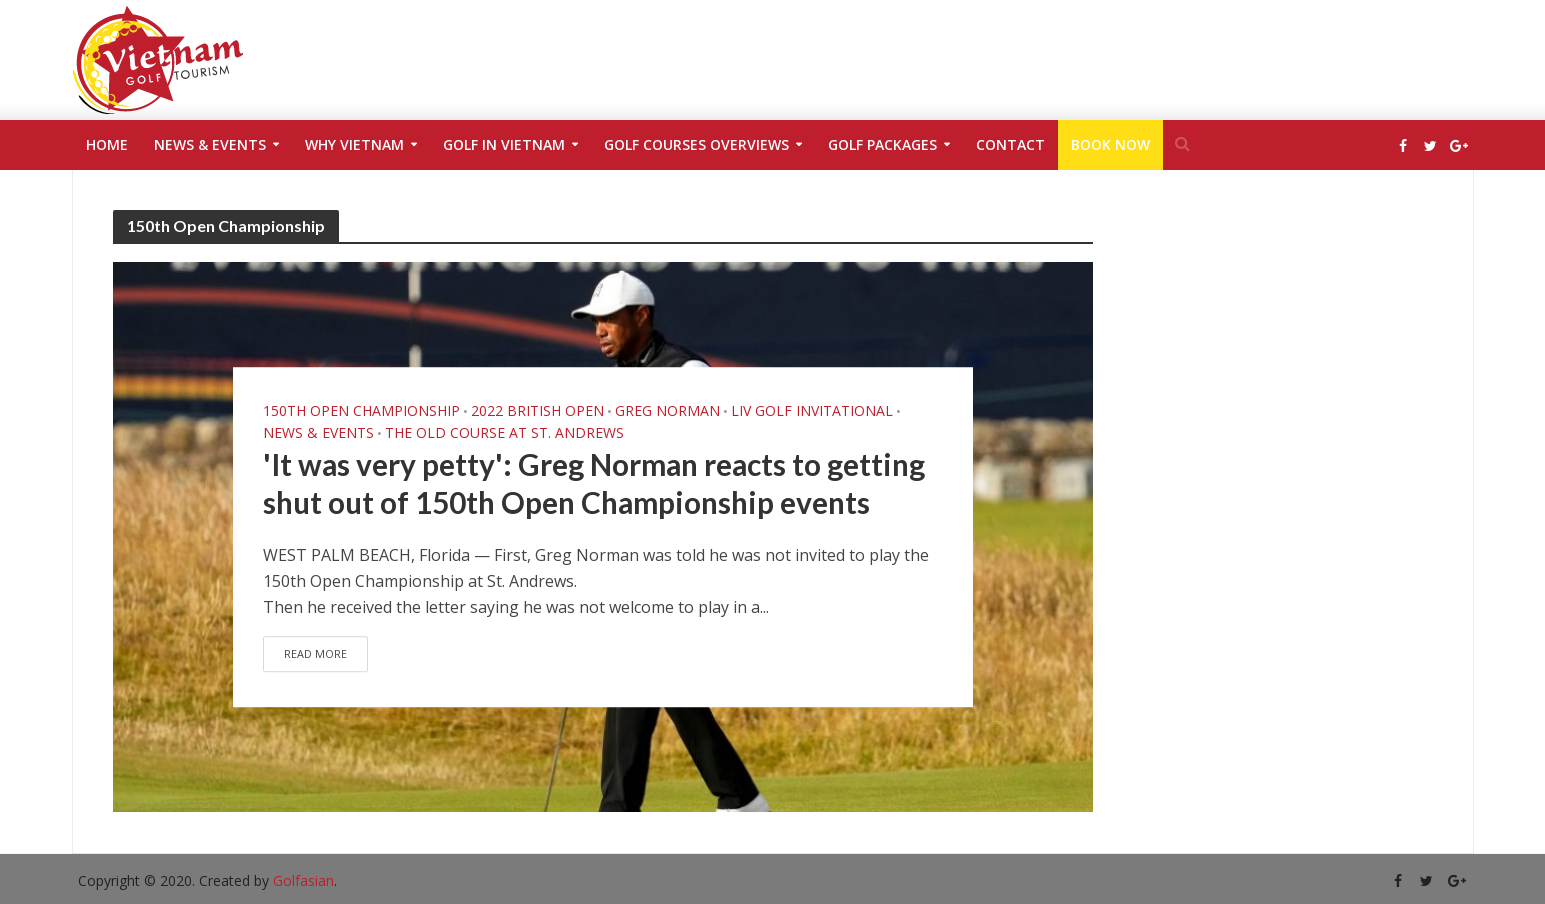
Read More (317, 678)
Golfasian (303, 880)
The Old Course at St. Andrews (504, 407)
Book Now (1110, 144)
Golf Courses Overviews (696, 144)
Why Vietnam (354, 144)
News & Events (210, 144)
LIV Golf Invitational (812, 385)
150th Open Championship (361, 385)
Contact (1010, 144)
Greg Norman (667, 385)
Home (107, 144)
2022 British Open (537, 385)
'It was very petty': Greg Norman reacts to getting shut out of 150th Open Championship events (599, 483)
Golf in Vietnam (504, 144)
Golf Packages (882, 144)
